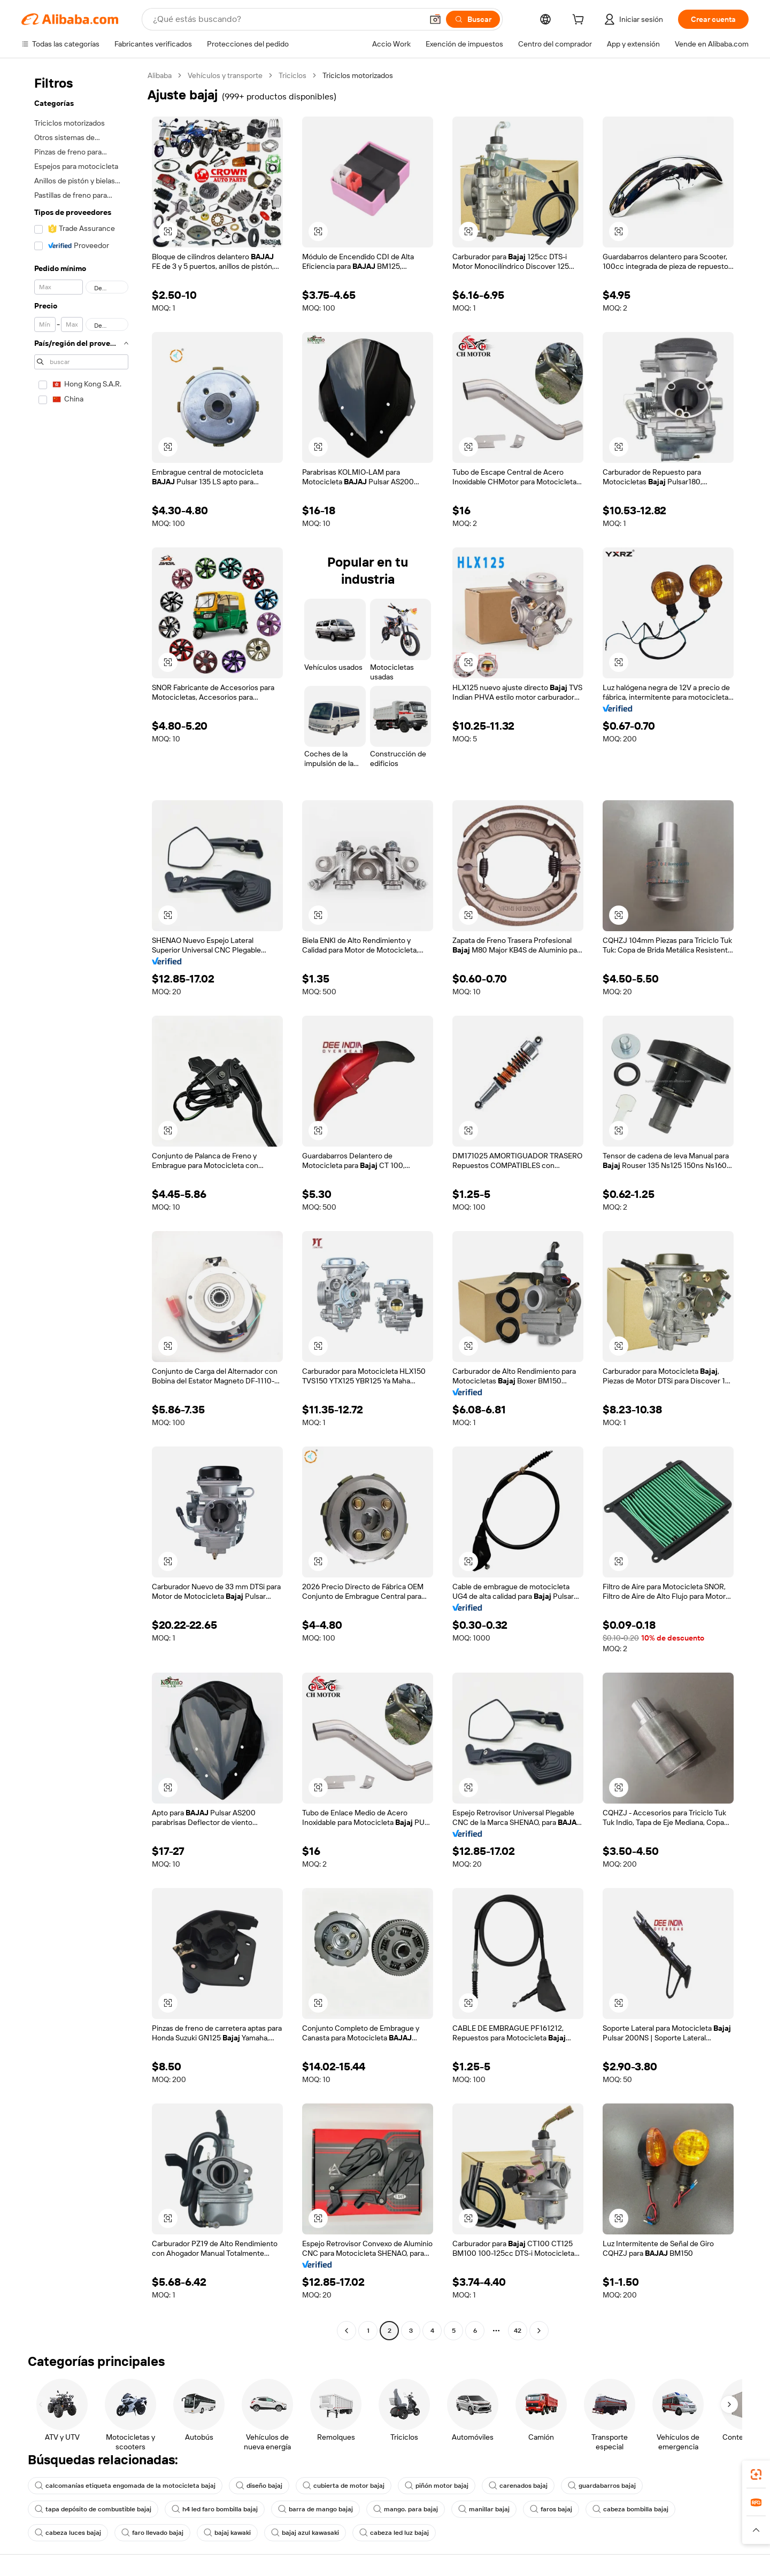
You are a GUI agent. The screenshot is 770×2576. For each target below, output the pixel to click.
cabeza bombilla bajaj (630, 2509)
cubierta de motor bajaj (343, 2485)
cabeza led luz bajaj (394, 2532)
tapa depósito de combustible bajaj (93, 2509)
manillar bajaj (484, 2509)
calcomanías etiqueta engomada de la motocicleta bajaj (125, 2485)
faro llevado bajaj (152, 2532)
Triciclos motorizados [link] (357, 75)
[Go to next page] (539, 2330)
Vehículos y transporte (225, 75)
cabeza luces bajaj (68, 2532)
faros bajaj (551, 2509)
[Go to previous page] (346, 2330)
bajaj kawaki (227, 2532)
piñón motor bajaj (436, 2485)
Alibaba (160, 75)
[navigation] (81, 1204)
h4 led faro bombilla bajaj (215, 2509)
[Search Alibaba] (286, 19)
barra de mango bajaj (315, 2509)
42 (517, 2330)
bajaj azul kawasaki (305, 2532)
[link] (756, 2474)
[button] (435, 19)
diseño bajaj (259, 2485)
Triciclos (292, 75)
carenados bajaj (518, 2485)
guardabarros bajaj (602, 2485)
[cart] (580, 21)
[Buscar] (473, 19)
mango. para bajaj (405, 2509)
